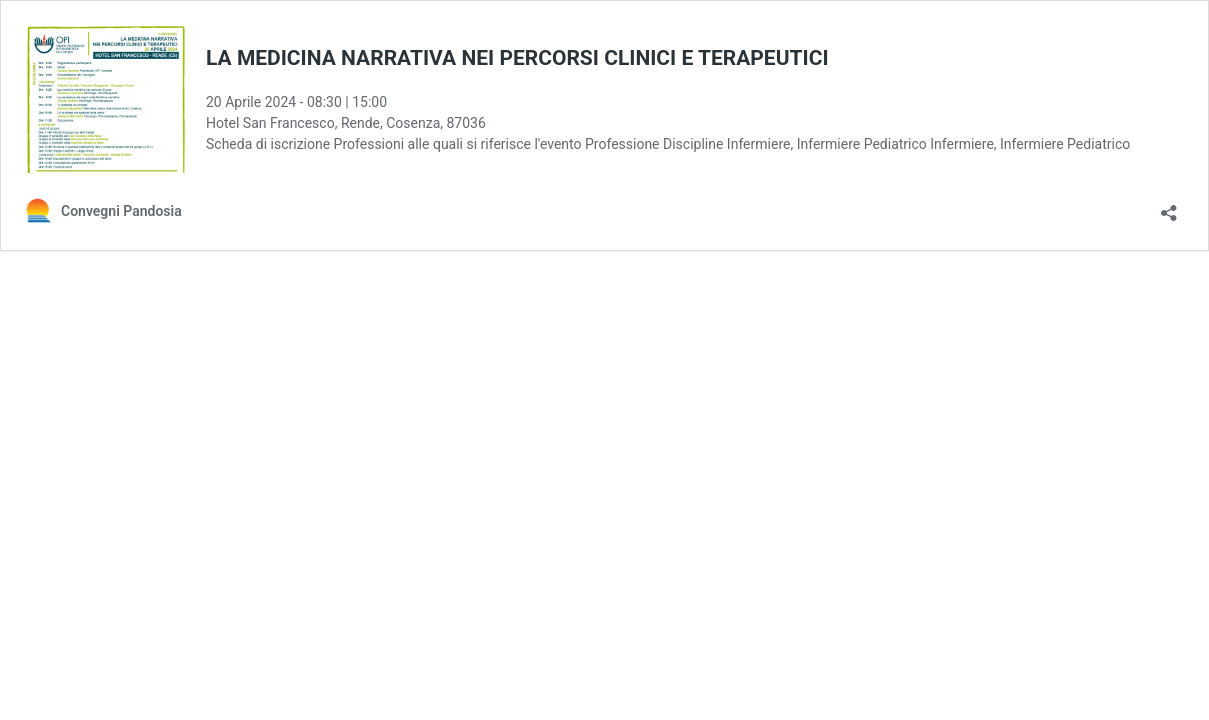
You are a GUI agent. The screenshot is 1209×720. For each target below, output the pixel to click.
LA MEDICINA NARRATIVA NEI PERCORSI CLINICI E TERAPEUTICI (517, 58)
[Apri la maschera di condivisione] (1169, 206)
